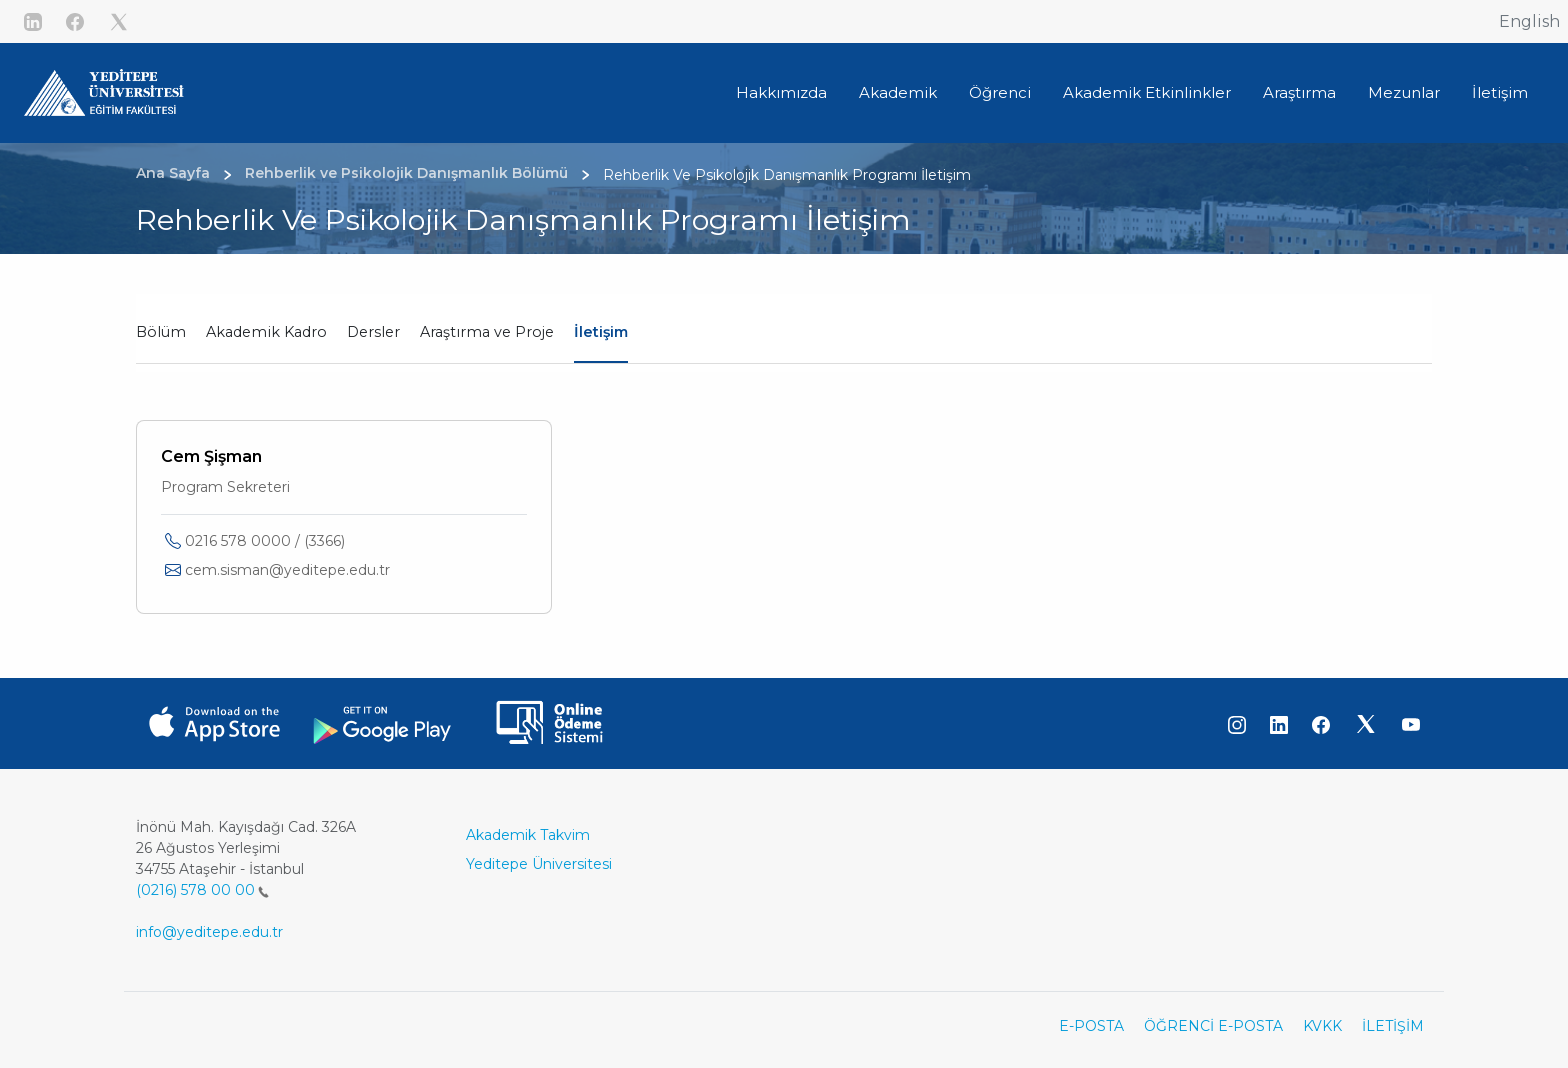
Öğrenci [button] (1000, 92)
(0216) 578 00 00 (202, 890)
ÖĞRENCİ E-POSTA (1213, 1026)
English (1529, 21)
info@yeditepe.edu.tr (209, 932)
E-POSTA (1091, 1026)
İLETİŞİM (1393, 1026)
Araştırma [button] (1299, 92)
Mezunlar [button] (1404, 92)
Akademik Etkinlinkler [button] (1147, 92)
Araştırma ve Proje (487, 332)
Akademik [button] (898, 92)
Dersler (373, 332)
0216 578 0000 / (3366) (265, 541)
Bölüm (161, 332)
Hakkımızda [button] (781, 92)
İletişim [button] (1500, 92)
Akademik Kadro (266, 332)
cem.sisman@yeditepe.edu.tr (287, 570)
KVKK (1322, 1026)
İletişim (601, 332)
